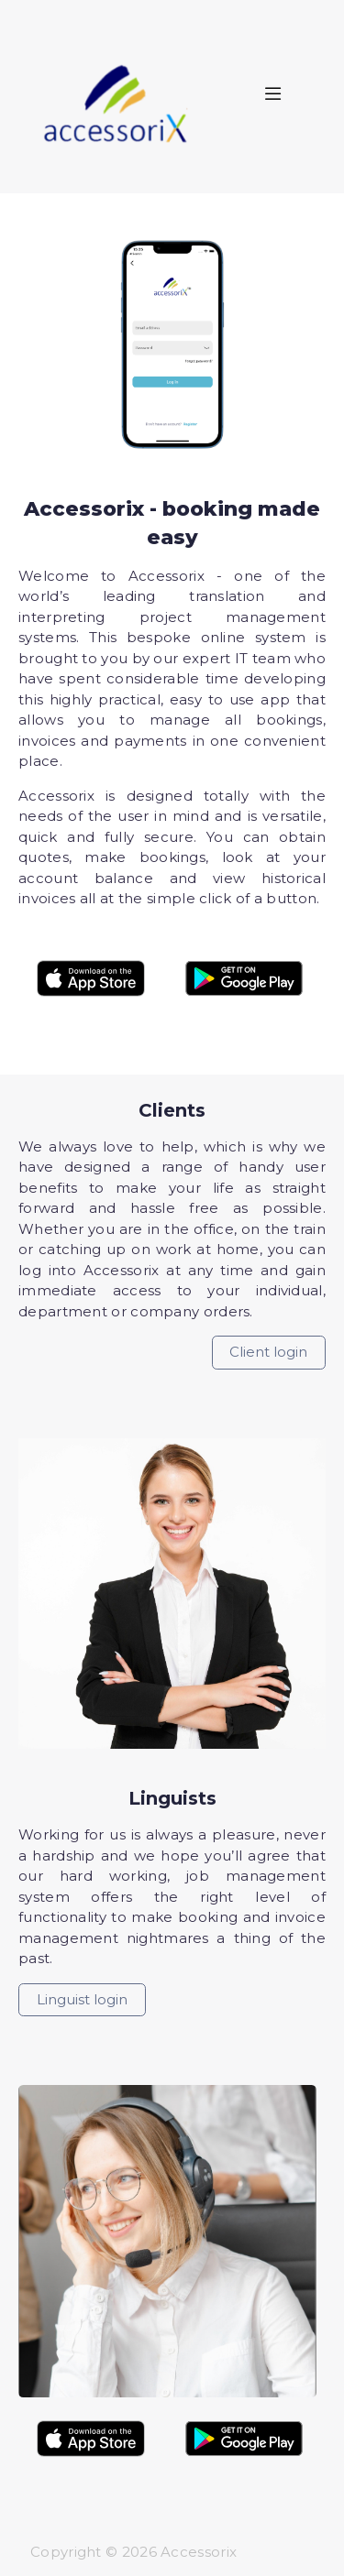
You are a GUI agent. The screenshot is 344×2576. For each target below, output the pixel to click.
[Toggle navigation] (284, 97)
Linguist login (82, 1999)
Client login (268, 1351)
